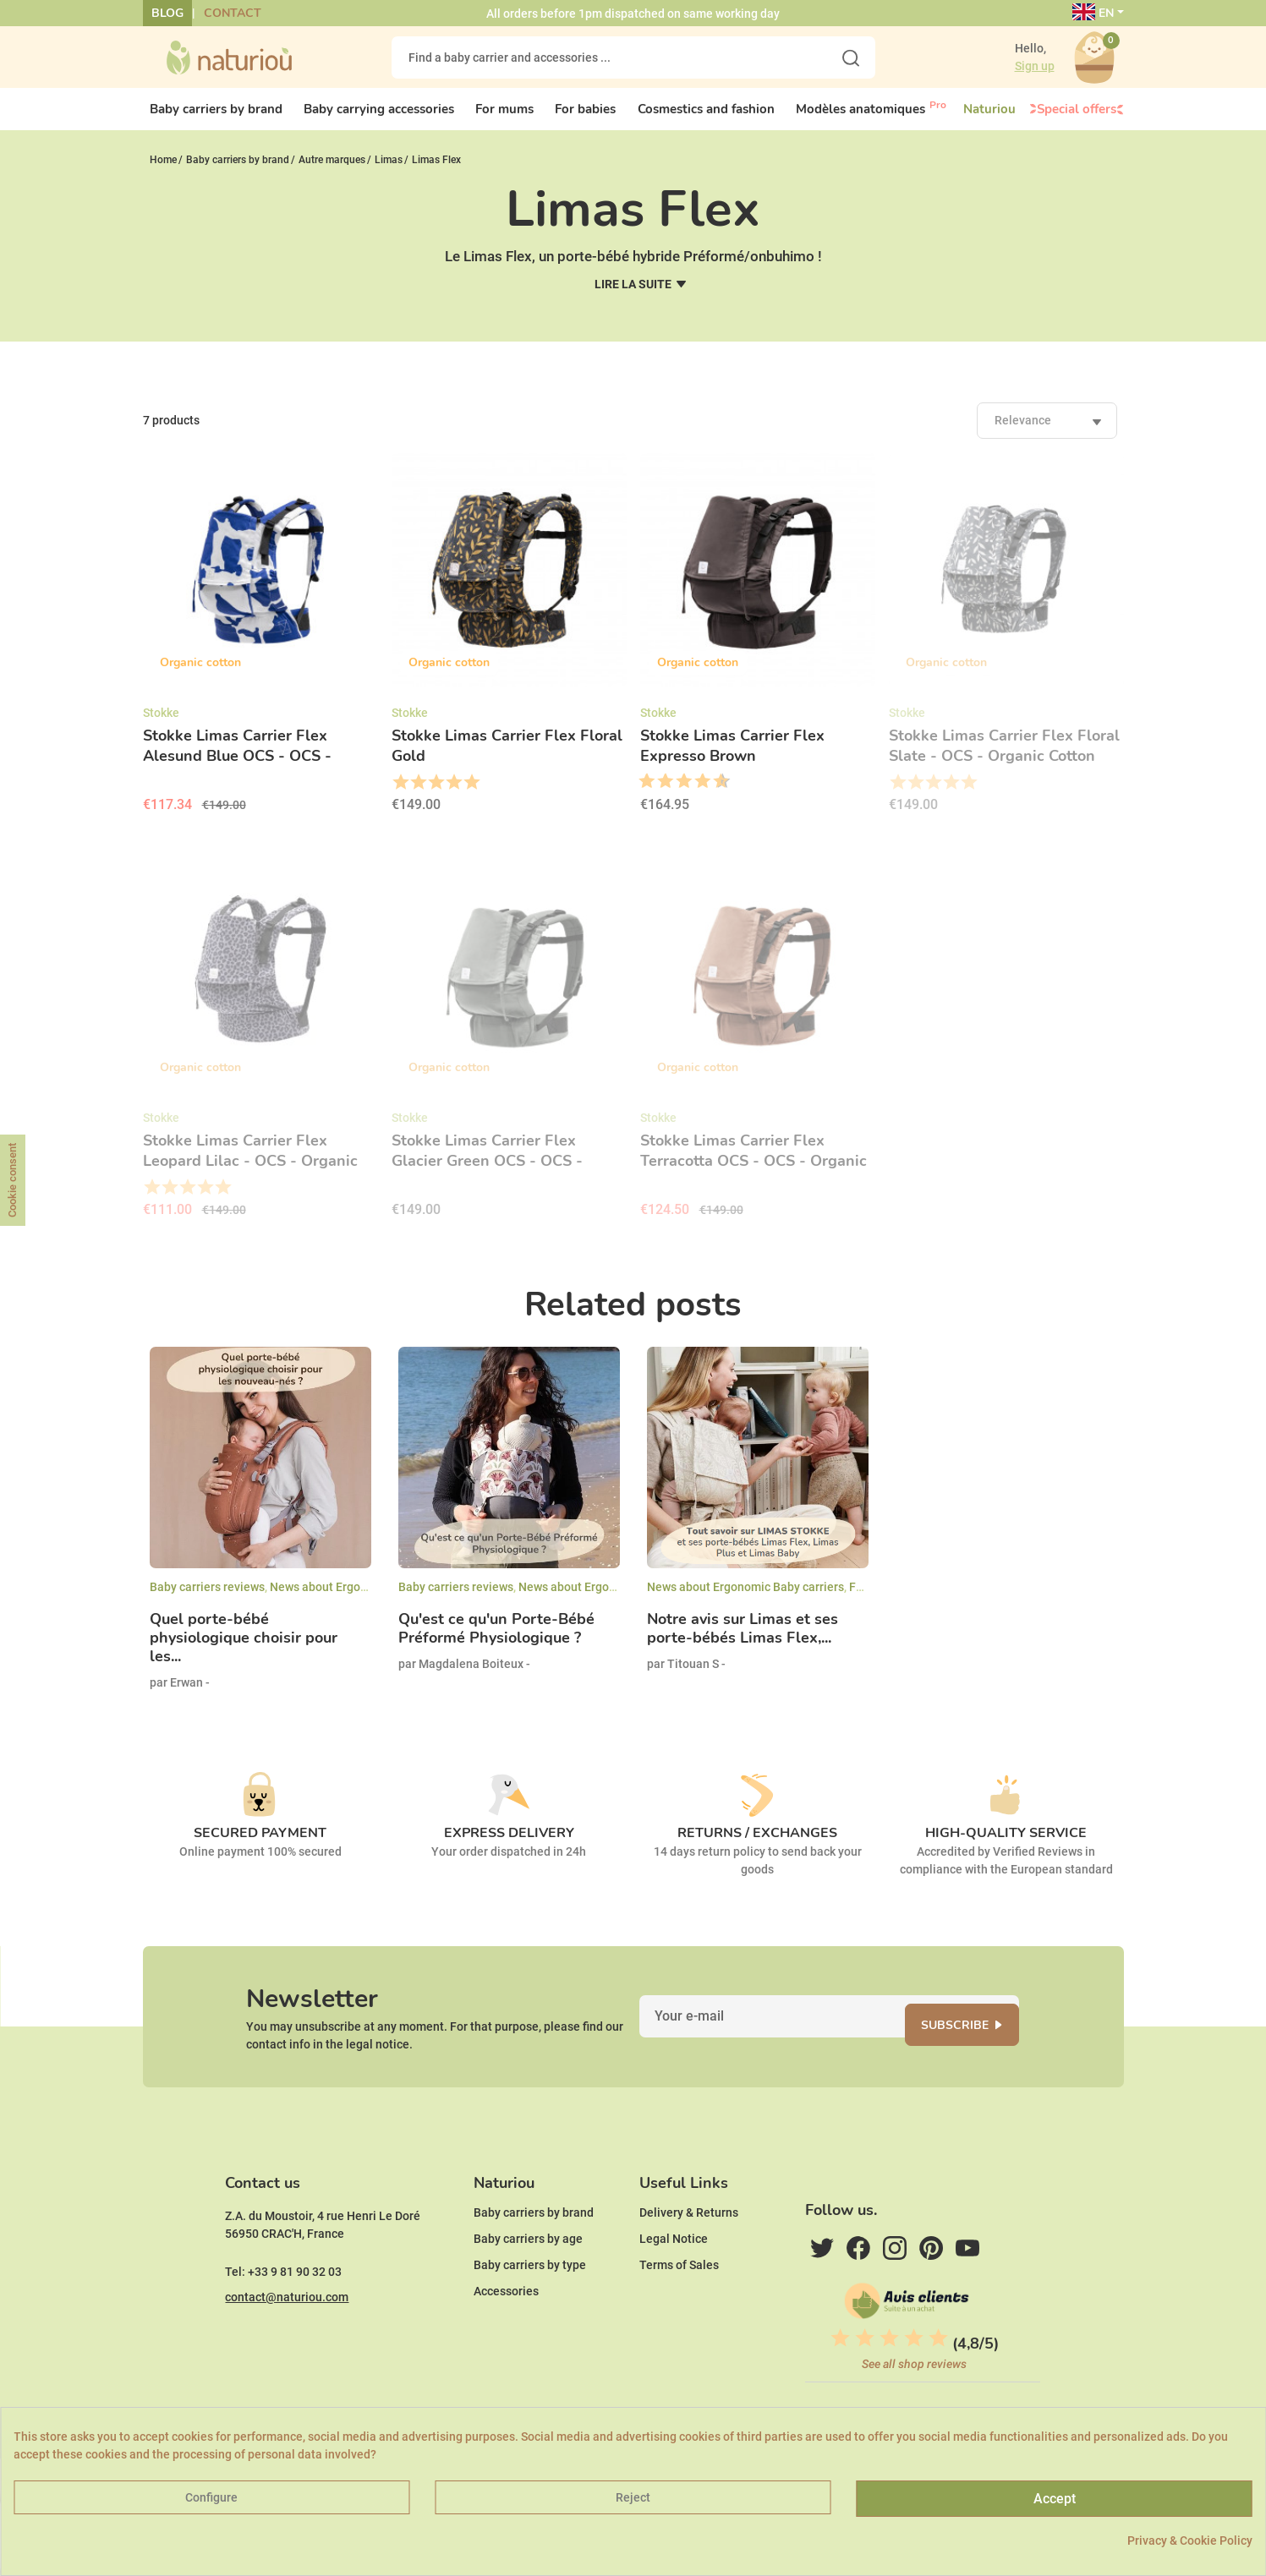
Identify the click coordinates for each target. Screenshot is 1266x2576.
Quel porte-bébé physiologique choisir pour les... (243, 1652)
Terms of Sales (679, 2316)
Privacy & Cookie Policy (1189, 2540)
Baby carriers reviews (207, 1600)
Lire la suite (633, 298)
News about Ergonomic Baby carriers (368, 1600)
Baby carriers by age (528, 2290)
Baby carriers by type (530, 2316)
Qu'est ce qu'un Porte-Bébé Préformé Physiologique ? (496, 1643)
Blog (167, 13)
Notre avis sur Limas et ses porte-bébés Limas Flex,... (742, 1643)
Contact (232, 13)
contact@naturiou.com (286, 2348)
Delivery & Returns (688, 2264)
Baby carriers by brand (534, 2264)
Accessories (506, 2342)
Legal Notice (673, 2290)
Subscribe (976, 2050)
